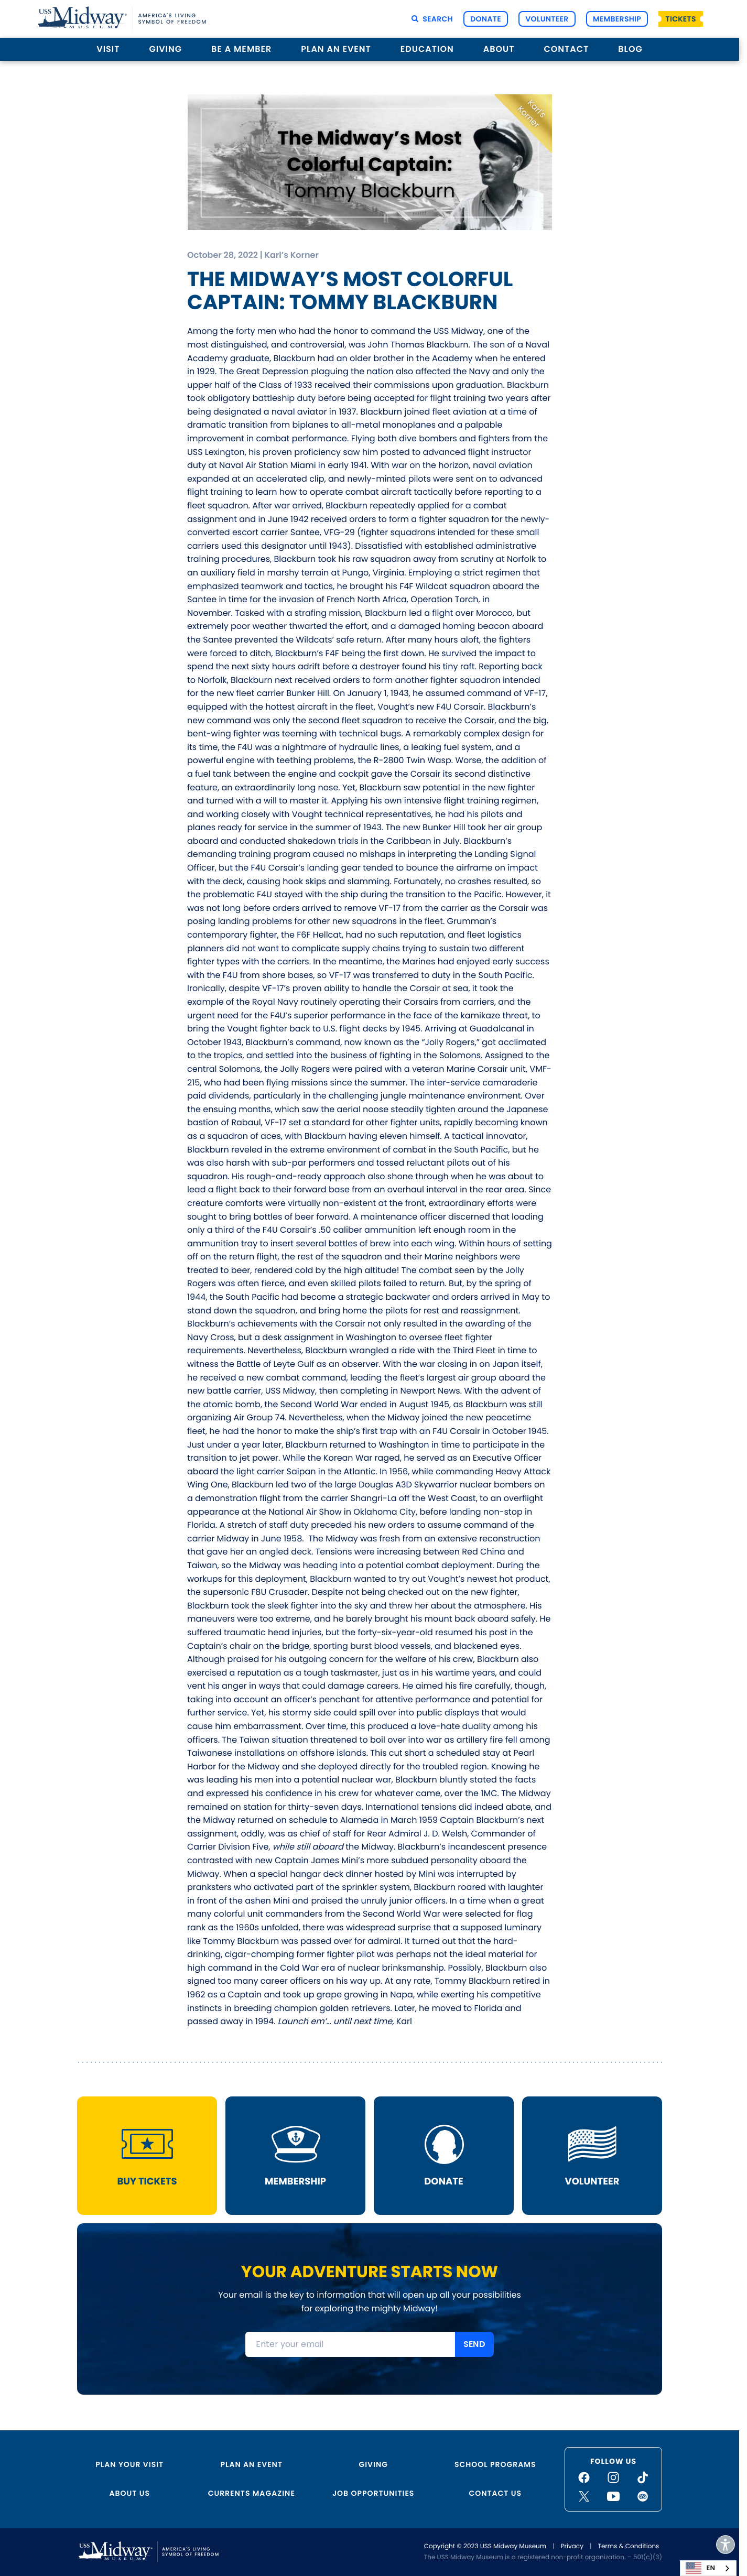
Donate (485, 19)
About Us (130, 2493)
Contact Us (495, 2493)
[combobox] (708, 2568)
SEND (474, 2346)
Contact (566, 49)
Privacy (572, 2546)
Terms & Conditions (628, 2546)
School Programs (495, 2464)
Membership (617, 19)
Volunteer (546, 19)
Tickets (681, 19)
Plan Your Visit (129, 2464)
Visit (108, 49)
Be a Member (241, 49)
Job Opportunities (373, 2493)
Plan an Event (336, 49)
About (499, 49)
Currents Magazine (251, 2493)
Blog (630, 49)
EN (700, 2568)
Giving (165, 49)
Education (427, 49)
